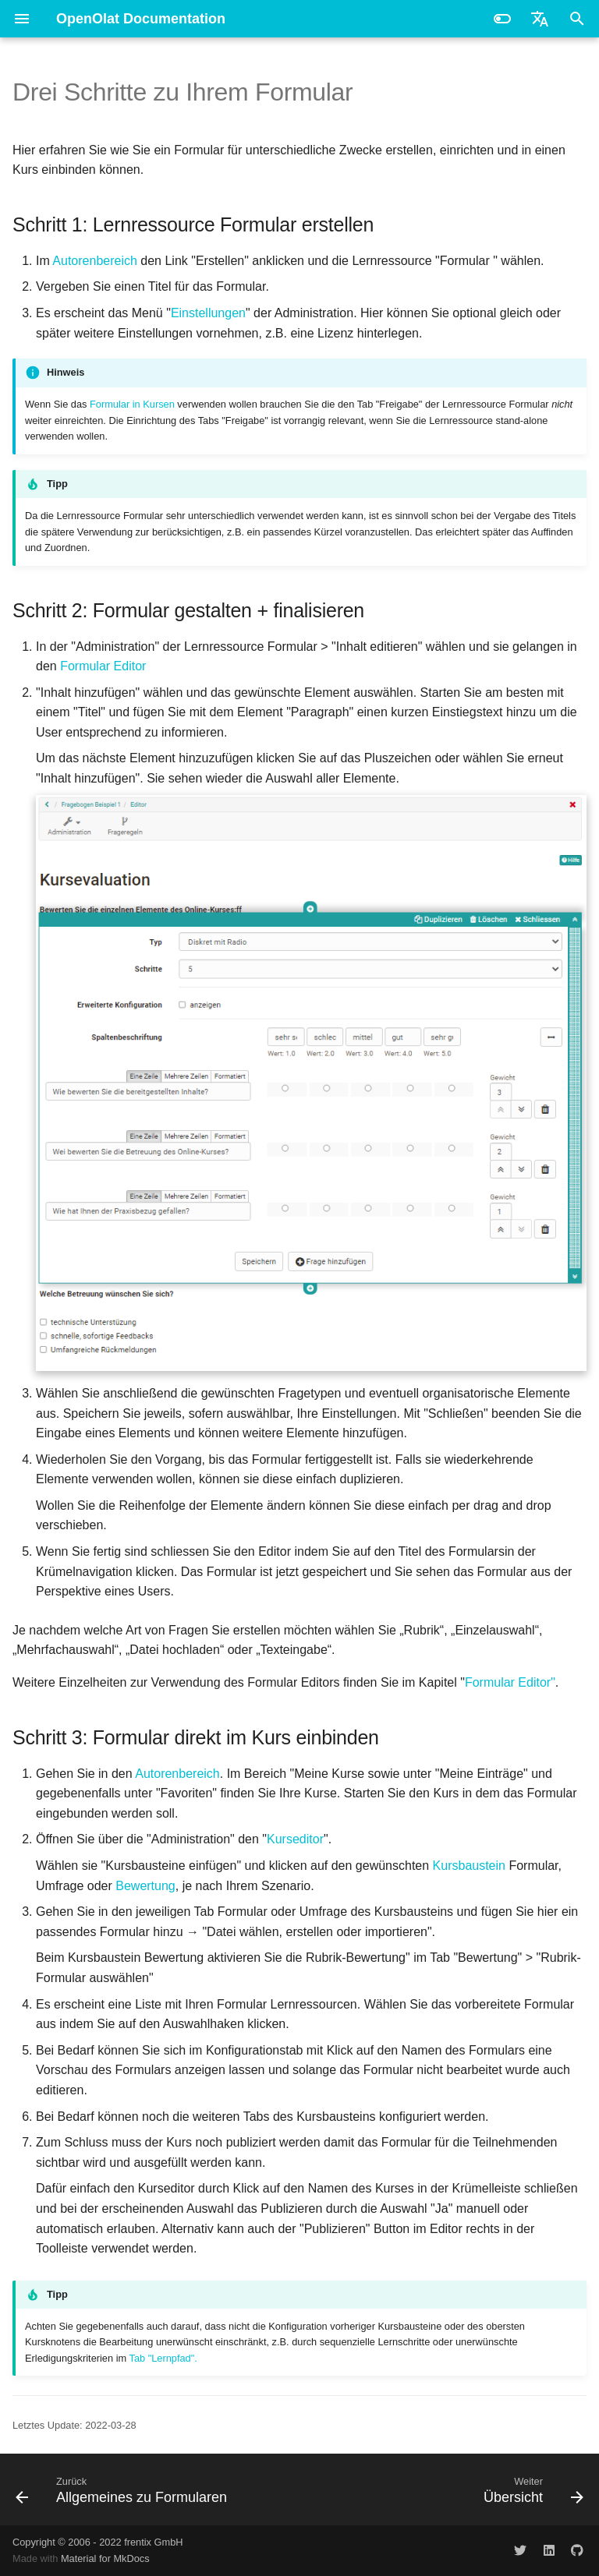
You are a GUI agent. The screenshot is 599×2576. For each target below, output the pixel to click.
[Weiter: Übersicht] (531, 2489)
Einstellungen (208, 313)
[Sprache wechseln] (539, 18)
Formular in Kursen (132, 404)
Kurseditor (295, 1839)
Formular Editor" (510, 1682)
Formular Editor (103, 666)
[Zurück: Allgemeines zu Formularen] (124, 2489)
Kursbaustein (469, 1865)
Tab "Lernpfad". (163, 2358)
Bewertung (145, 1885)
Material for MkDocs (105, 2558)
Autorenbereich (94, 260)
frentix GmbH (153, 2542)
